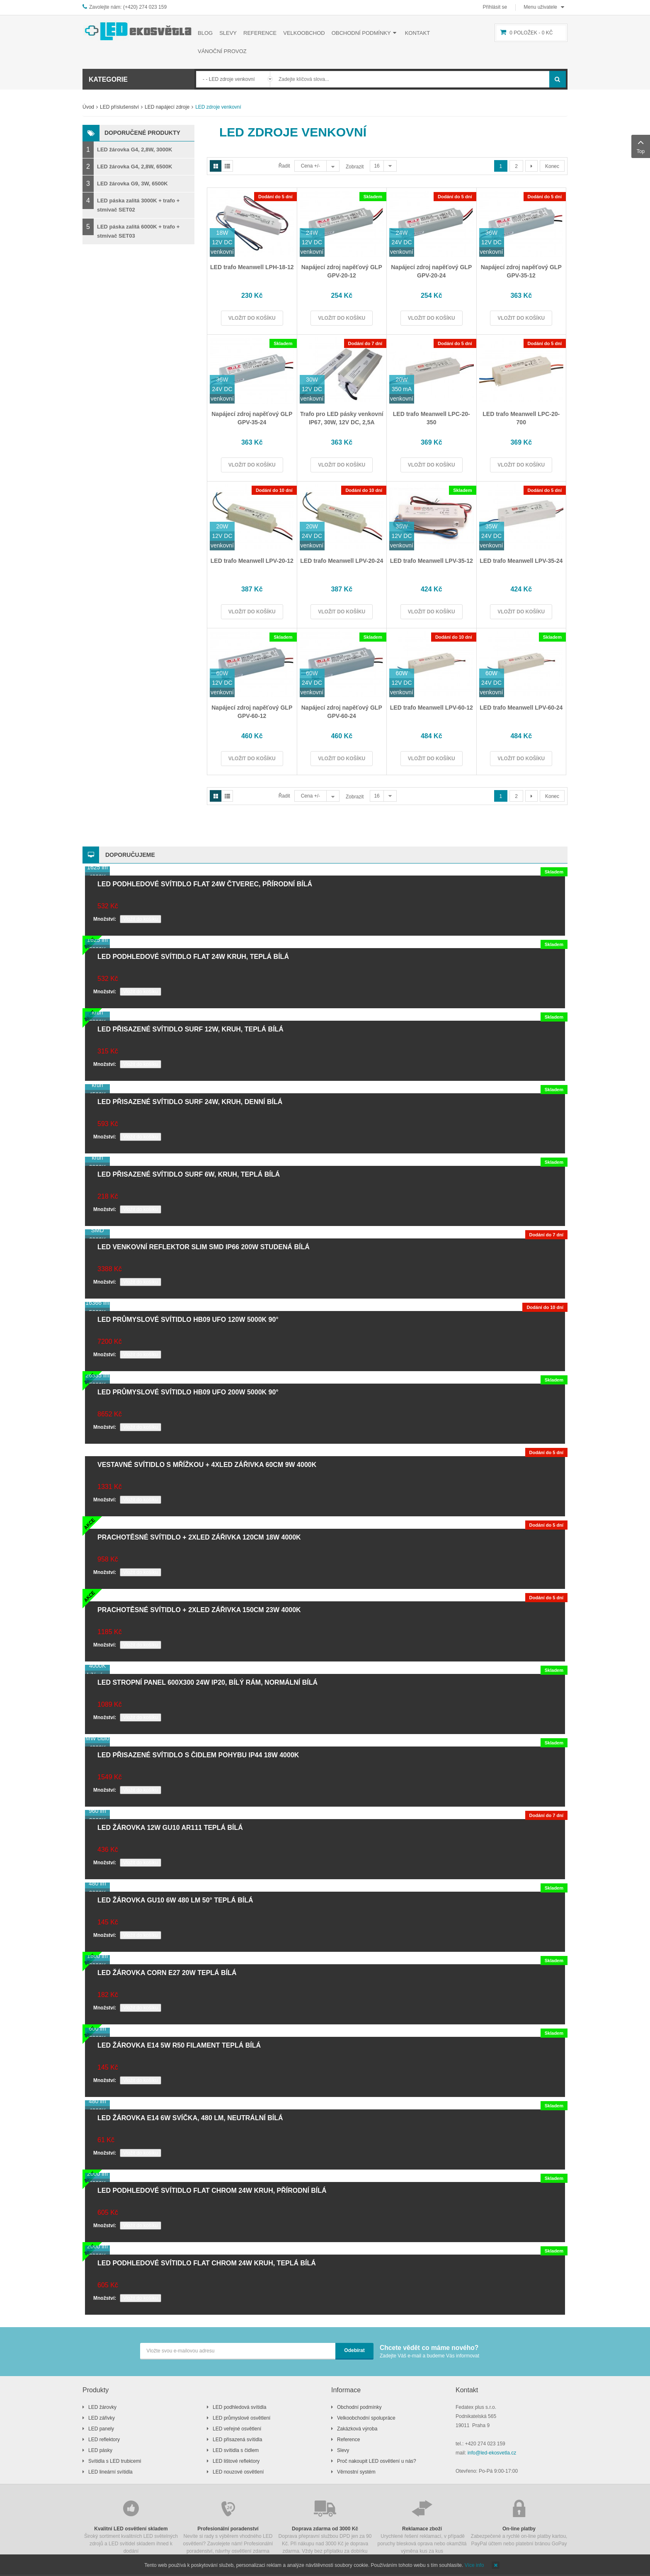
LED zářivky (101, 2418)
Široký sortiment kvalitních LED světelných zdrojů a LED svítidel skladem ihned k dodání (130, 2526)
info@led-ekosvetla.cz (492, 2453)
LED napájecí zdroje (167, 107)
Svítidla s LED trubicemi (114, 2461)
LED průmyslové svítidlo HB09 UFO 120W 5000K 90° (188, 1319)
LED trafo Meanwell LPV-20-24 (341, 560)
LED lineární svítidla (110, 2472)
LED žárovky (102, 2407)
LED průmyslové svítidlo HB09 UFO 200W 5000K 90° (188, 1392)
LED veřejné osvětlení (237, 2429)
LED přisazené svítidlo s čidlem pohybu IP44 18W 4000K (198, 1755)
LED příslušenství (119, 107)
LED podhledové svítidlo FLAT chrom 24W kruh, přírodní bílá (212, 2190)
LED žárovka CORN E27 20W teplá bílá (166, 1972)
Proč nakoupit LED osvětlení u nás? (376, 2461)
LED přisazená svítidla (237, 2439)
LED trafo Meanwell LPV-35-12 (431, 560)
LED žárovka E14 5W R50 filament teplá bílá (179, 2045)
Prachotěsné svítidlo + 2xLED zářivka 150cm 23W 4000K (199, 1609)
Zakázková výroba (357, 2429)
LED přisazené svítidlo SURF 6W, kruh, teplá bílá (188, 1174)
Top (640, 145)
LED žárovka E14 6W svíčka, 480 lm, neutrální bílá (190, 2117)
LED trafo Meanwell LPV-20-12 (252, 560)
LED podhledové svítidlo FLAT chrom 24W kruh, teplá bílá (206, 2263)
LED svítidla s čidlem (236, 2450)
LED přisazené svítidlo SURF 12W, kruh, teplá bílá (190, 1029)
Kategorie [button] (108, 79)
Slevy (343, 2450)
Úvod (88, 107)
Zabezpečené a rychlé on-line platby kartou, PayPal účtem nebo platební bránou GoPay (519, 2522)
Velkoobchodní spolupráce (366, 2418)
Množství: (104, 919)
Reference (348, 2439)
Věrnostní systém (356, 2472)
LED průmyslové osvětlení (241, 2418)
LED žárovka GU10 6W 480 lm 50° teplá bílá (175, 1900)
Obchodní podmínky (359, 2407)
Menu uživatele (540, 7)
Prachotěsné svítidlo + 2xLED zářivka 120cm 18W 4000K (199, 1537)
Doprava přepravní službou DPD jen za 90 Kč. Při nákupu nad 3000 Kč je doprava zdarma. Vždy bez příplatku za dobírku (325, 2526)
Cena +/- (310, 166)
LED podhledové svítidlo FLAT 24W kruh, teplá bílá (193, 956)
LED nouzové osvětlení (238, 2472)
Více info (474, 2565)
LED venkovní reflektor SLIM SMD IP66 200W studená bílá (203, 1246)
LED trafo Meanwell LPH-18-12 (252, 267)
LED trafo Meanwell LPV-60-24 (521, 707)
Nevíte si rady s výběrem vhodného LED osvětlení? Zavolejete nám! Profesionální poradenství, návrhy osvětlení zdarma (227, 2526)
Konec (552, 166)
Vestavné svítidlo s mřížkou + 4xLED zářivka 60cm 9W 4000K (206, 1464)
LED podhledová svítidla (239, 2407)
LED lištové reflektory (236, 2461)
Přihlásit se (495, 7)
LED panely (101, 2429)
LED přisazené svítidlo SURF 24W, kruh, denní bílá (189, 1101)
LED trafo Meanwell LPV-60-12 (431, 707)
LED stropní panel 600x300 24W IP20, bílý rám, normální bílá (207, 1682)
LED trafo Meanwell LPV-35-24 (521, 560)
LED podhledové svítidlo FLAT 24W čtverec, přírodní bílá (204, 884)
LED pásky (100, 2450)
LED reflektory (104, 2439)
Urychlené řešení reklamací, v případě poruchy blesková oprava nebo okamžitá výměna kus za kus (422, 2526)
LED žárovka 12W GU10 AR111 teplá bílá (170, 1827)
